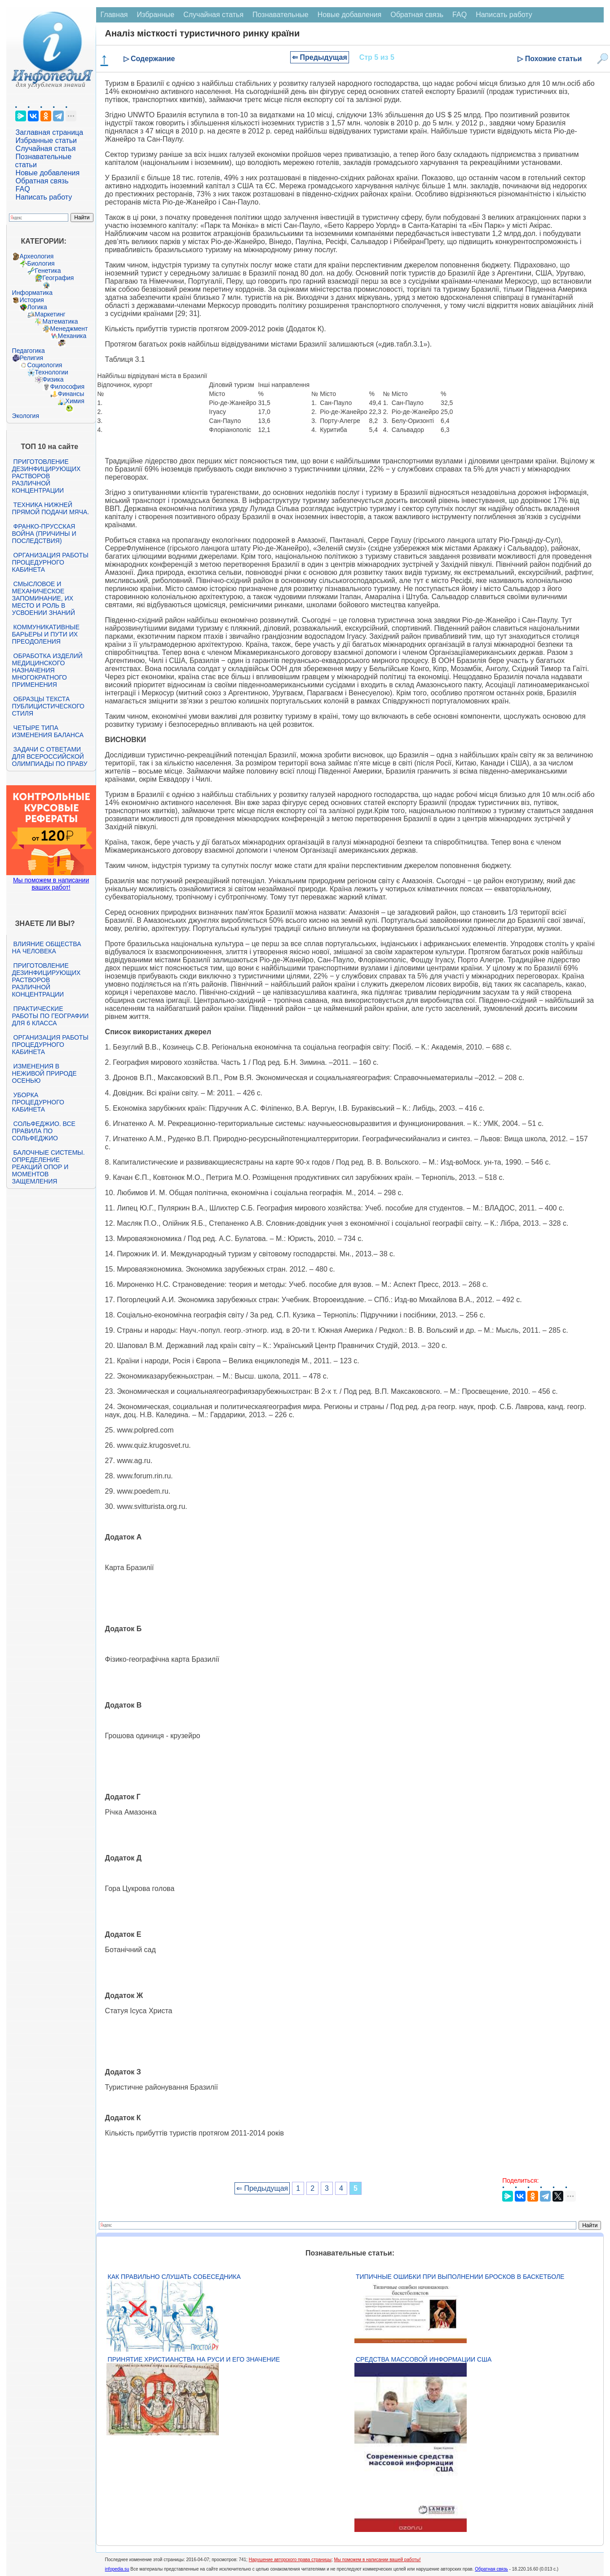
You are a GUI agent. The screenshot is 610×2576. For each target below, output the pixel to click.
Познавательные (280, 14)
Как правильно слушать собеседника (174, 2276)
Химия (75, 401)
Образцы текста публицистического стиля (48, 706)
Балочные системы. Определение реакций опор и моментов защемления (48, 1167)
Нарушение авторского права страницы (290, 2559)
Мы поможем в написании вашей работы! (377, 2559)
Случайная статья (46, 148)
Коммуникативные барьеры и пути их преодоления (46, 634)
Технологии (51, 372)
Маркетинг (50, 314)
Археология (37, 256)
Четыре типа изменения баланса (48, 731)
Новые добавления (48, 173)
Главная (114, 14)
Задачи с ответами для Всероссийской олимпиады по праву (50, 756)
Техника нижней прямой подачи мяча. (50, 508)
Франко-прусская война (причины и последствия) (44, 533)
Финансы (71, 393)
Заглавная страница (50, 132)
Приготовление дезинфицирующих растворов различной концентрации (46, 476)
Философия (67, 386)
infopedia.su (117, 2569)
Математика (60, 321)
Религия (32, 357)
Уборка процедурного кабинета (38, 1102)
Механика (72, 335)
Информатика (32, 292)
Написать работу (44, 197)
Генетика (48, 270)
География (58, 277)
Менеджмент (69, 328)
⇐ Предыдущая (319, 57)
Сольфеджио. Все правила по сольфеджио (43, 1131)
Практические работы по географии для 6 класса (50, 1016)
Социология (44, 365)
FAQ (23, 189)
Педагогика (28, 350)
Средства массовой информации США (423, 2359)
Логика (37, 307)
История (32, 299)
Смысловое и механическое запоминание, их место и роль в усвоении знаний (43, 598)
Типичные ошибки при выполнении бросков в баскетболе (460, 2276)
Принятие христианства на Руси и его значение (194, 2359)
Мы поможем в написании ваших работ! (51, 883)
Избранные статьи (46, 140)
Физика (53, 379)
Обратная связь (42, 181)
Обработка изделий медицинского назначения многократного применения (47, 670)
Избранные (155, 14)
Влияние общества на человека (46, 947)
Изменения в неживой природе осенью (44, 1073)
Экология (25, 415)
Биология (41, 263)
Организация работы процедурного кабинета (50, 562)
